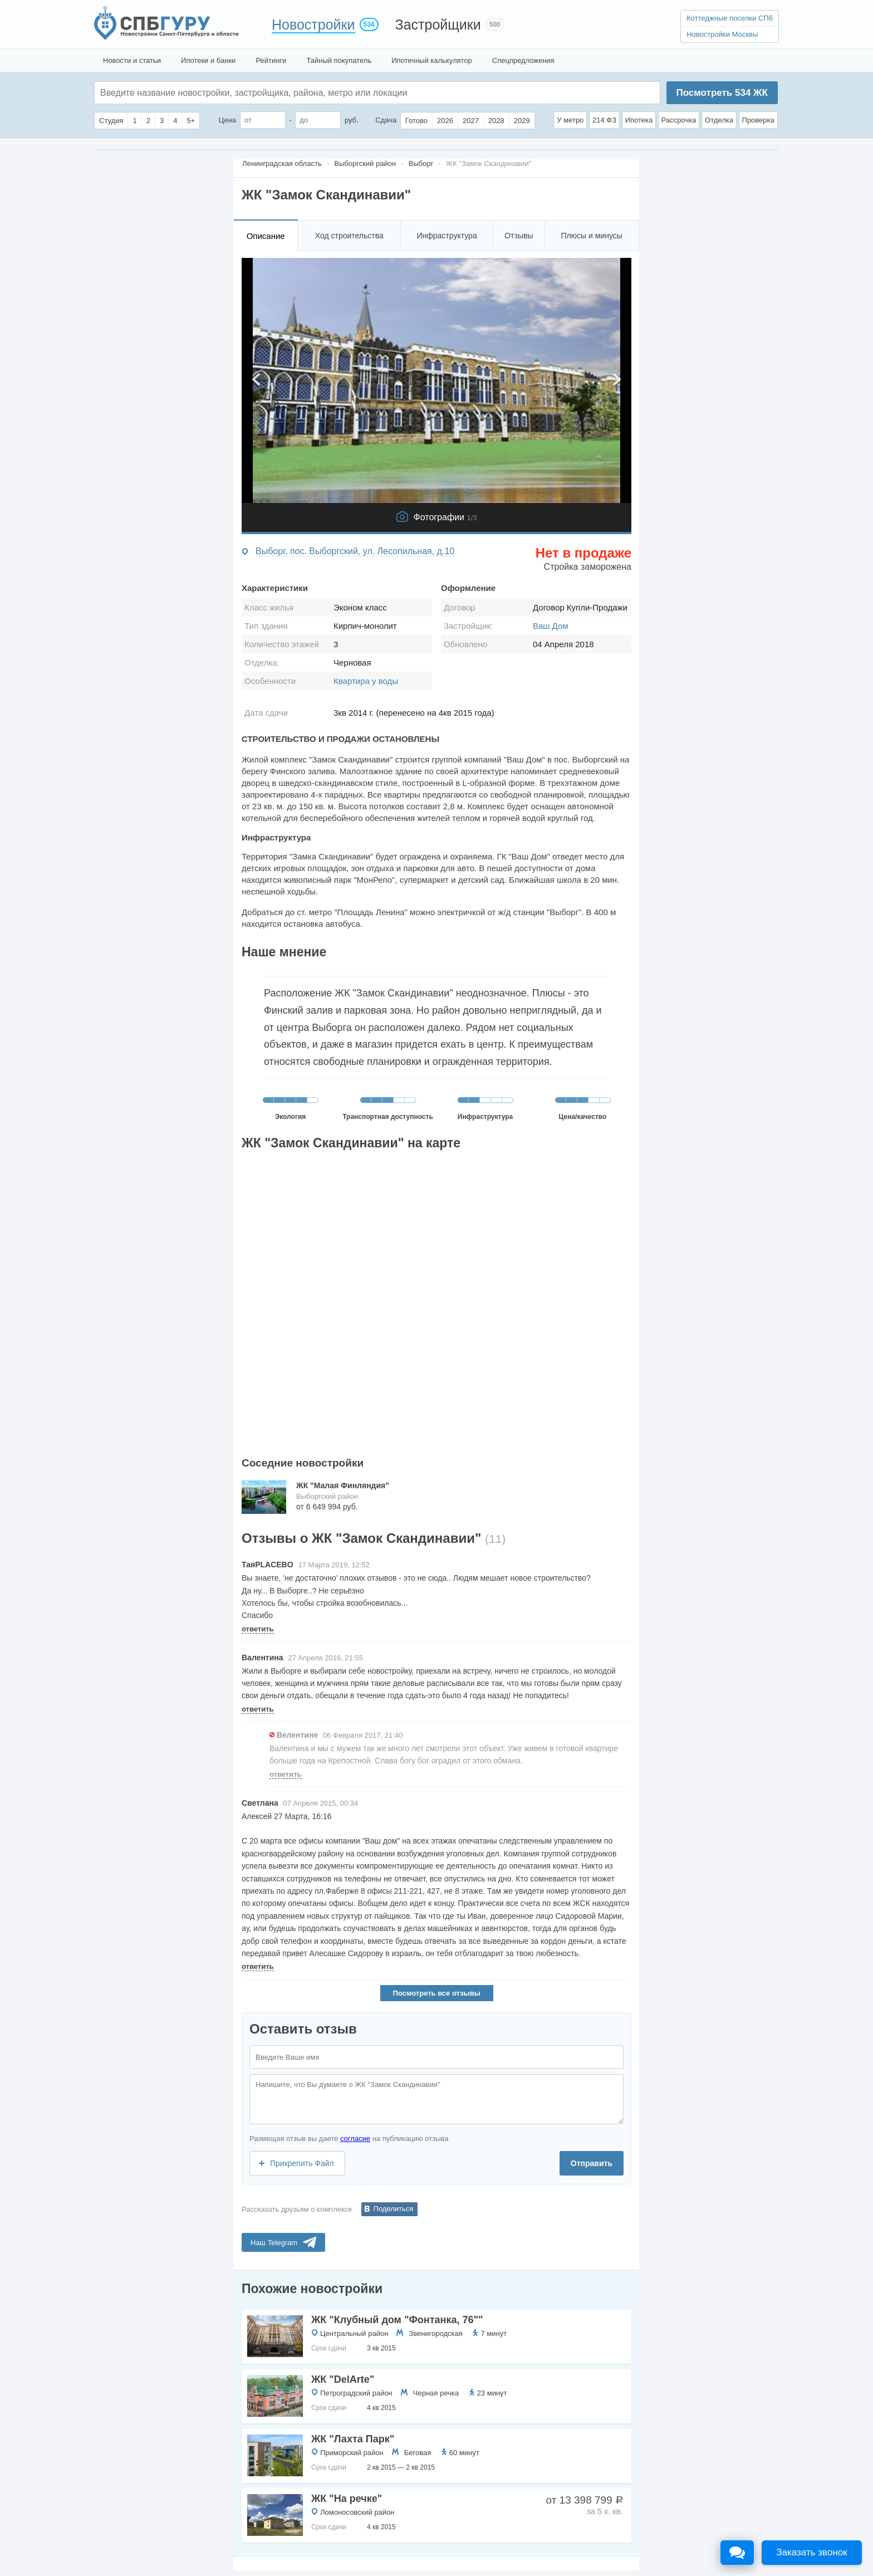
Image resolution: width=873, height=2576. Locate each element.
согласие (355, 2138)
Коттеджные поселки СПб (729, 18)
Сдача (385, 120)
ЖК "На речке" (346, 2498)
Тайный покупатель (338, 60)
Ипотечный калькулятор (431, 60)
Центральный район (354, 2333)
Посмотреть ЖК (721, 92)
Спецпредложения (523, 60)
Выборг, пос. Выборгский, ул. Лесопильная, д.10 (355, 551)
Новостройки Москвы (722, 34)
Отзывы (518, 235)
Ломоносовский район (357, 2512)
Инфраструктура (446, 235)
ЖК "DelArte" (342, 2379)
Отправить (591, 2163)
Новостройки (313, 24)
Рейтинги (271, 60)
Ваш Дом (550, 625)
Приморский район (352, 2452)
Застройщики (438, 24)
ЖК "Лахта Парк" (352, 2439)
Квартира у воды (365, 681)
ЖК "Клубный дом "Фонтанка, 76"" (397, 2319)
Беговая (417, 2452)
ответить (258, 1629)
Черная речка (436, 2393)
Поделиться (394, 2208)
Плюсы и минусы (591, 235)
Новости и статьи (132, 60)
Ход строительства (349, 235)
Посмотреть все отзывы (436, 1993)
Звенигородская (435, 2333)
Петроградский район (356, 2393)
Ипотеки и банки (208, 60)
